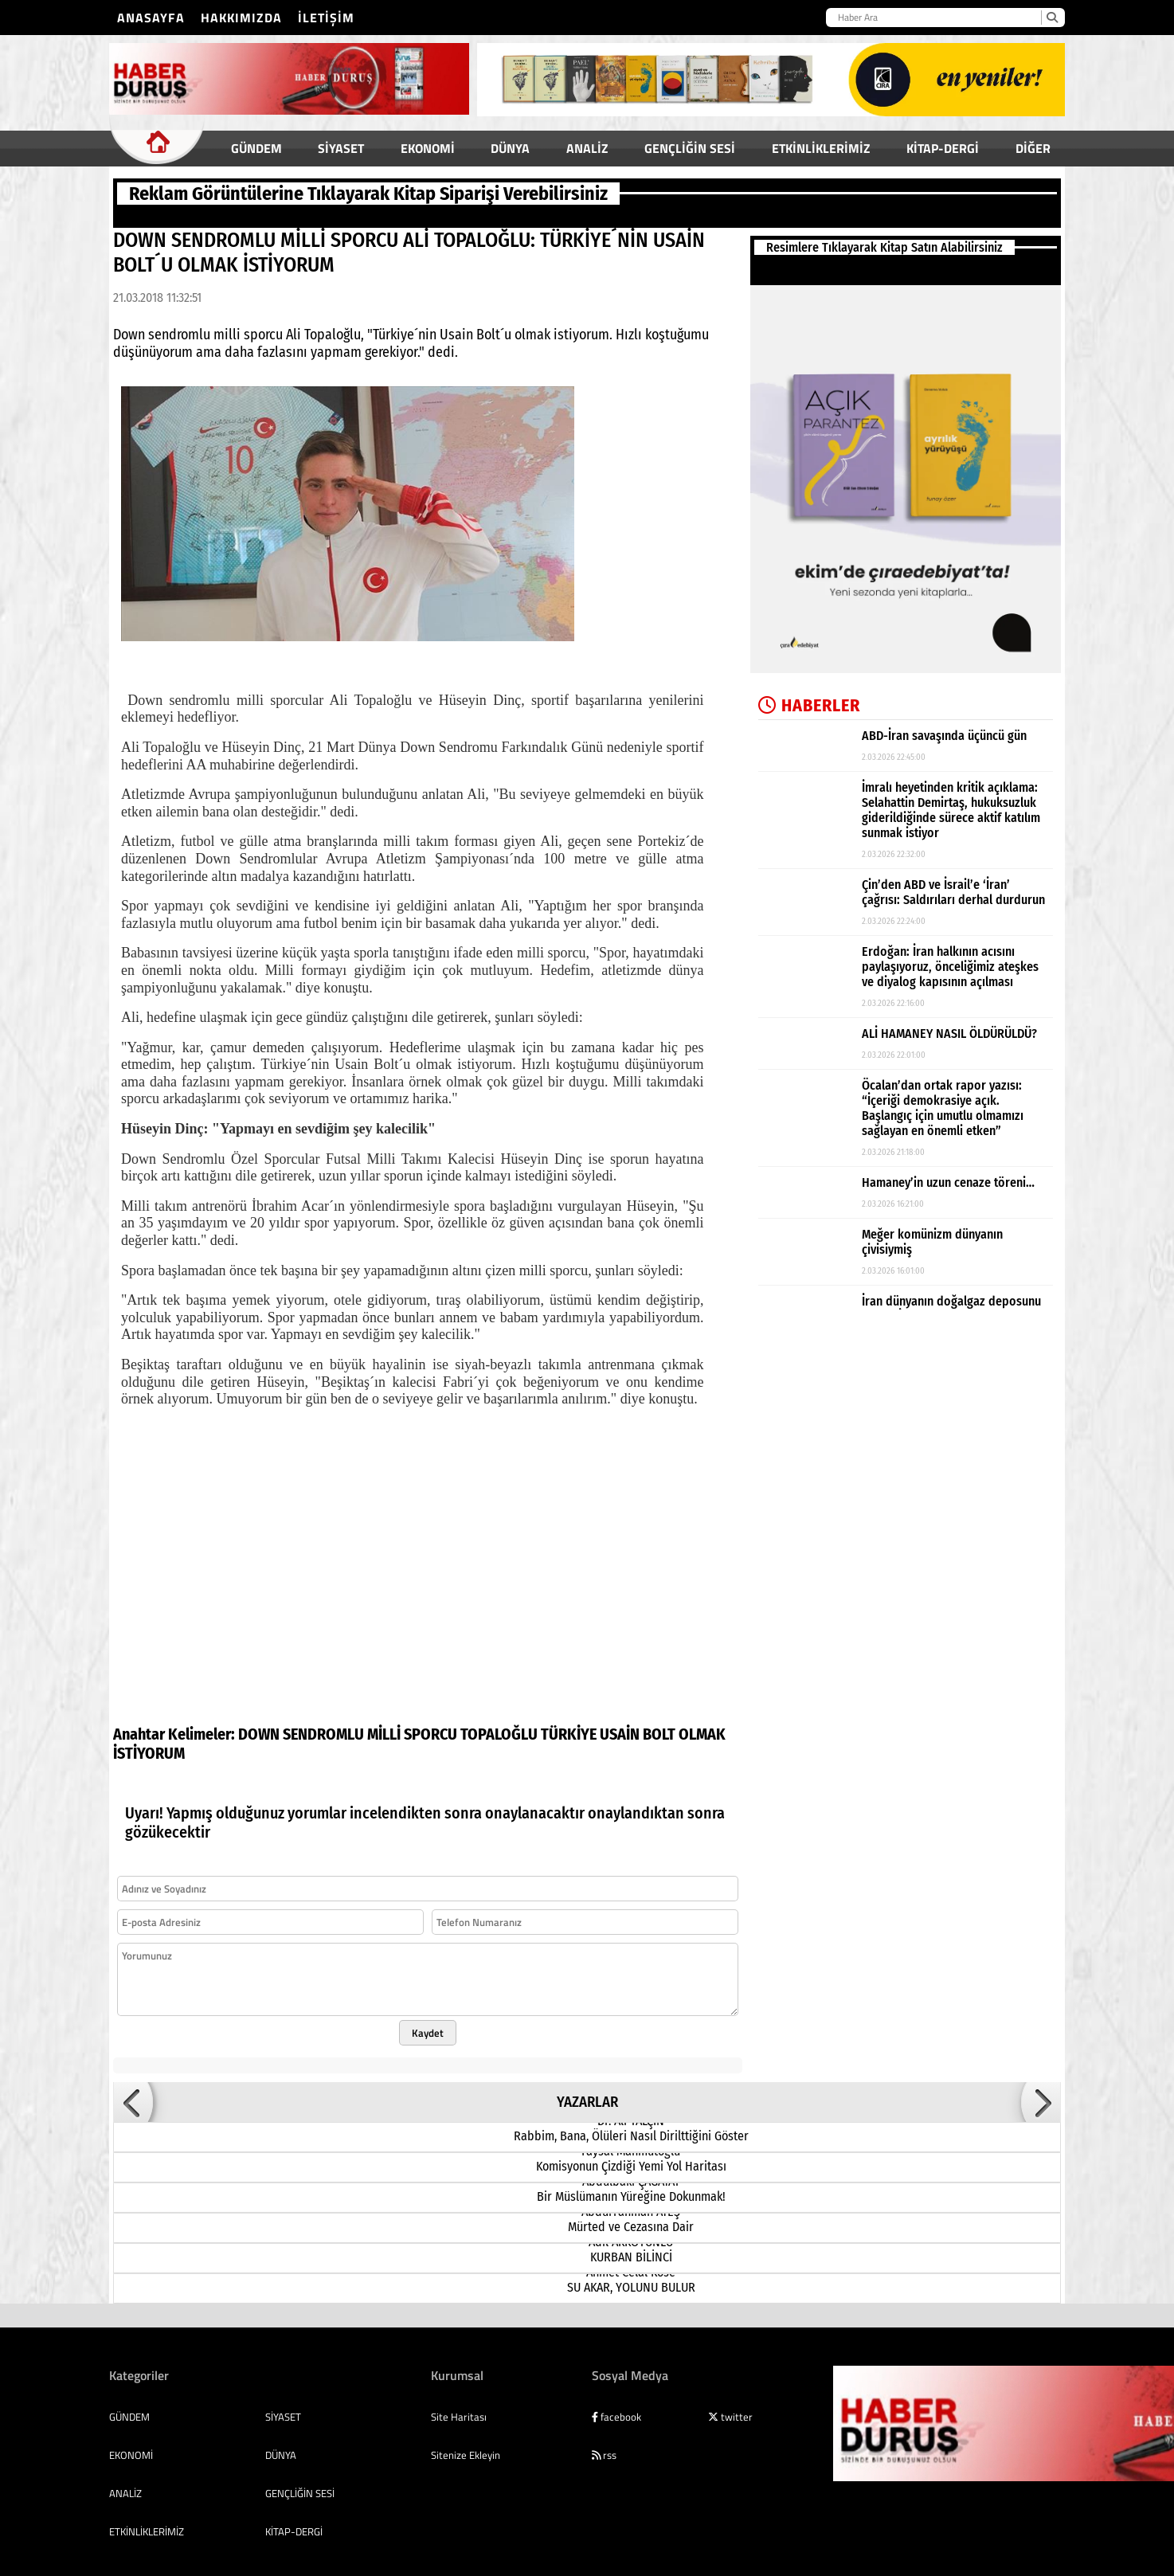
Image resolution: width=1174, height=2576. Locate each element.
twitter (730, 2398)
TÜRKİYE (569, 1715)
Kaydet (428, 2014)
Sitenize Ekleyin (465, 2436)
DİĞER (1033, 148)
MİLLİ (384, 1715)
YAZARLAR (587, 2083)
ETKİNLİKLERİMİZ (821, 148)
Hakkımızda (241, 17)
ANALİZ (587, 148)
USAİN (620, 1715)
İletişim (326, 17)
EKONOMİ (428, 148)
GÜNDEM (256, 148)
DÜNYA (510, 148)
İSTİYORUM (149, 1734)
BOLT (659, 1715)
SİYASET (341, 148)
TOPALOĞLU (499, 1715)
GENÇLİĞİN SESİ (689, 148)
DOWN (259, 1715)
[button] (133, 2083)
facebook (616, 2398)
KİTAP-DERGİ (942, 148)
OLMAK (702, 1715)
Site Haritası (459, 2398)
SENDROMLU (323, 1715)
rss (604, 2436)
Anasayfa (151, 17)
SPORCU (430, 1715)
